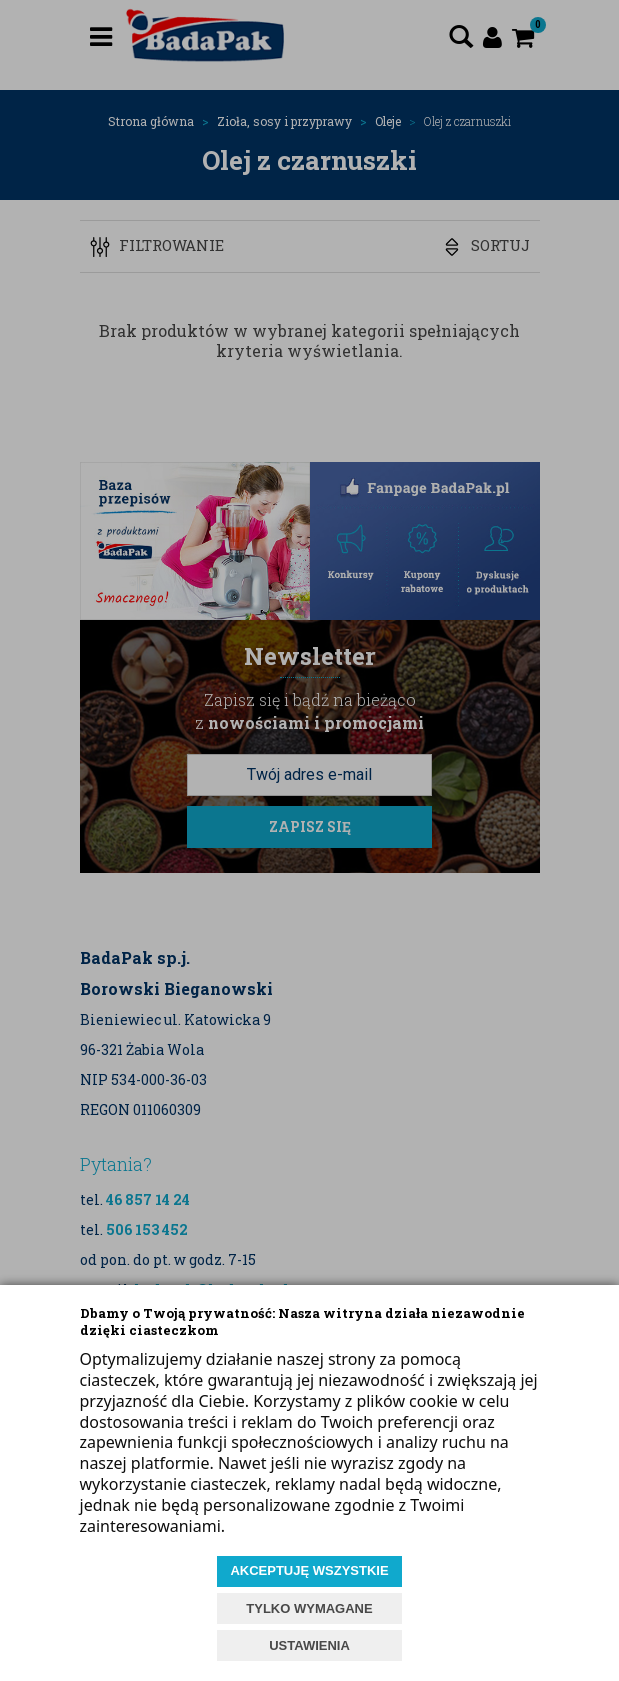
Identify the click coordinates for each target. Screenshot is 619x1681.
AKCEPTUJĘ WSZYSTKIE (309, 1570)
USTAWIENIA (309, 1645)
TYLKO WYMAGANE (309, 1608)
